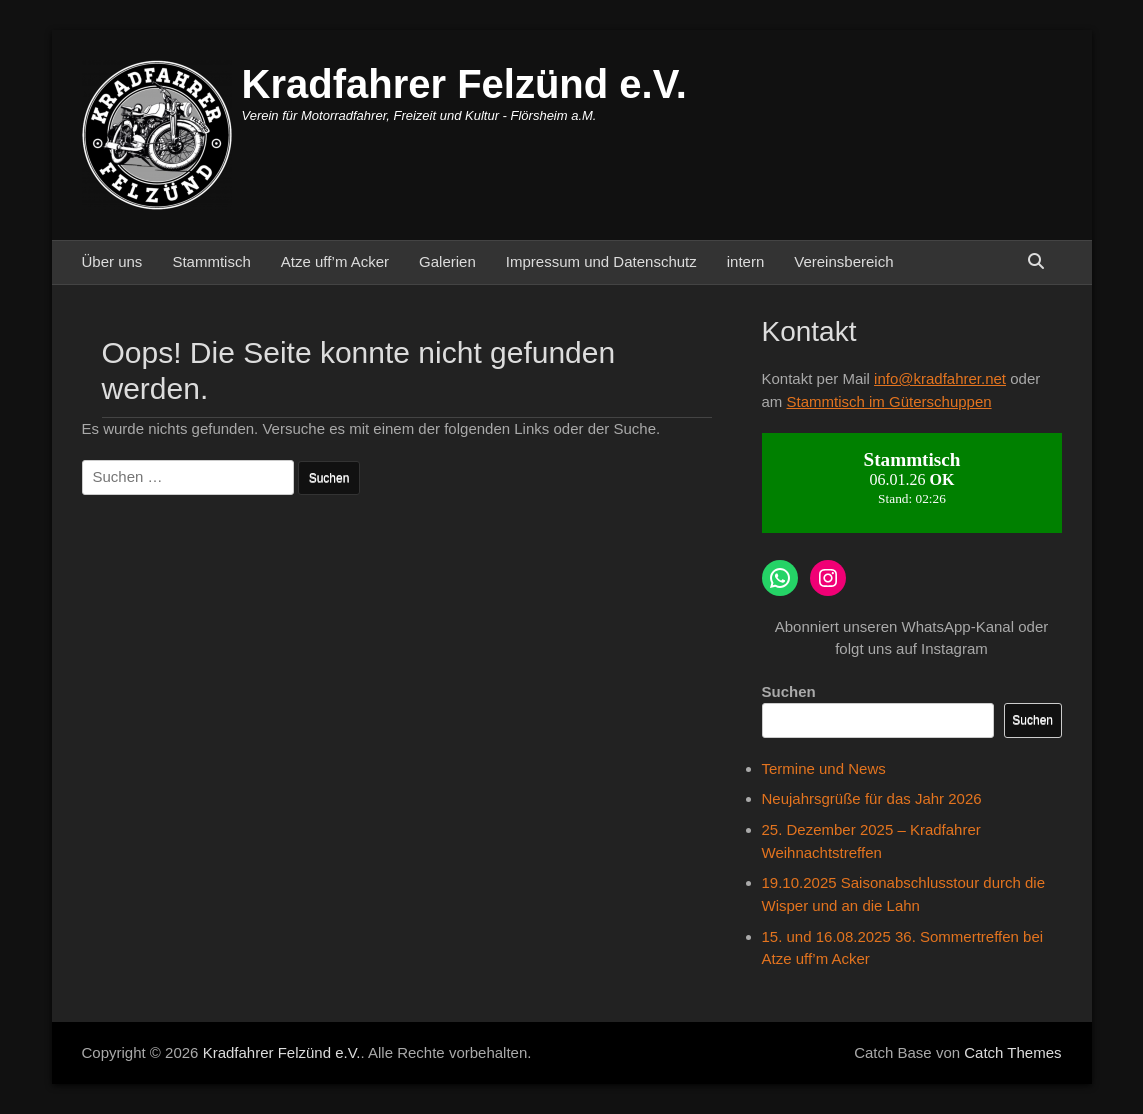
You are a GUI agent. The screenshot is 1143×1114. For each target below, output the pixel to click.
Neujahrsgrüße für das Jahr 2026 (872, 798)
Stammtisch (211, 261)
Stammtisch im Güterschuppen (889, 401)
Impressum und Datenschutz (601, 261)
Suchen (789, 691)
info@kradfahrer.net (940, 378)
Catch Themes (1012, 1052)
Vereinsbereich (843, 261)
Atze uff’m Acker (335, 261)
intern (746, 261)
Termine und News (824, 768)
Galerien (447, 261)
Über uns (112, 261)
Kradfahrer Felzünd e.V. (464, 84)
